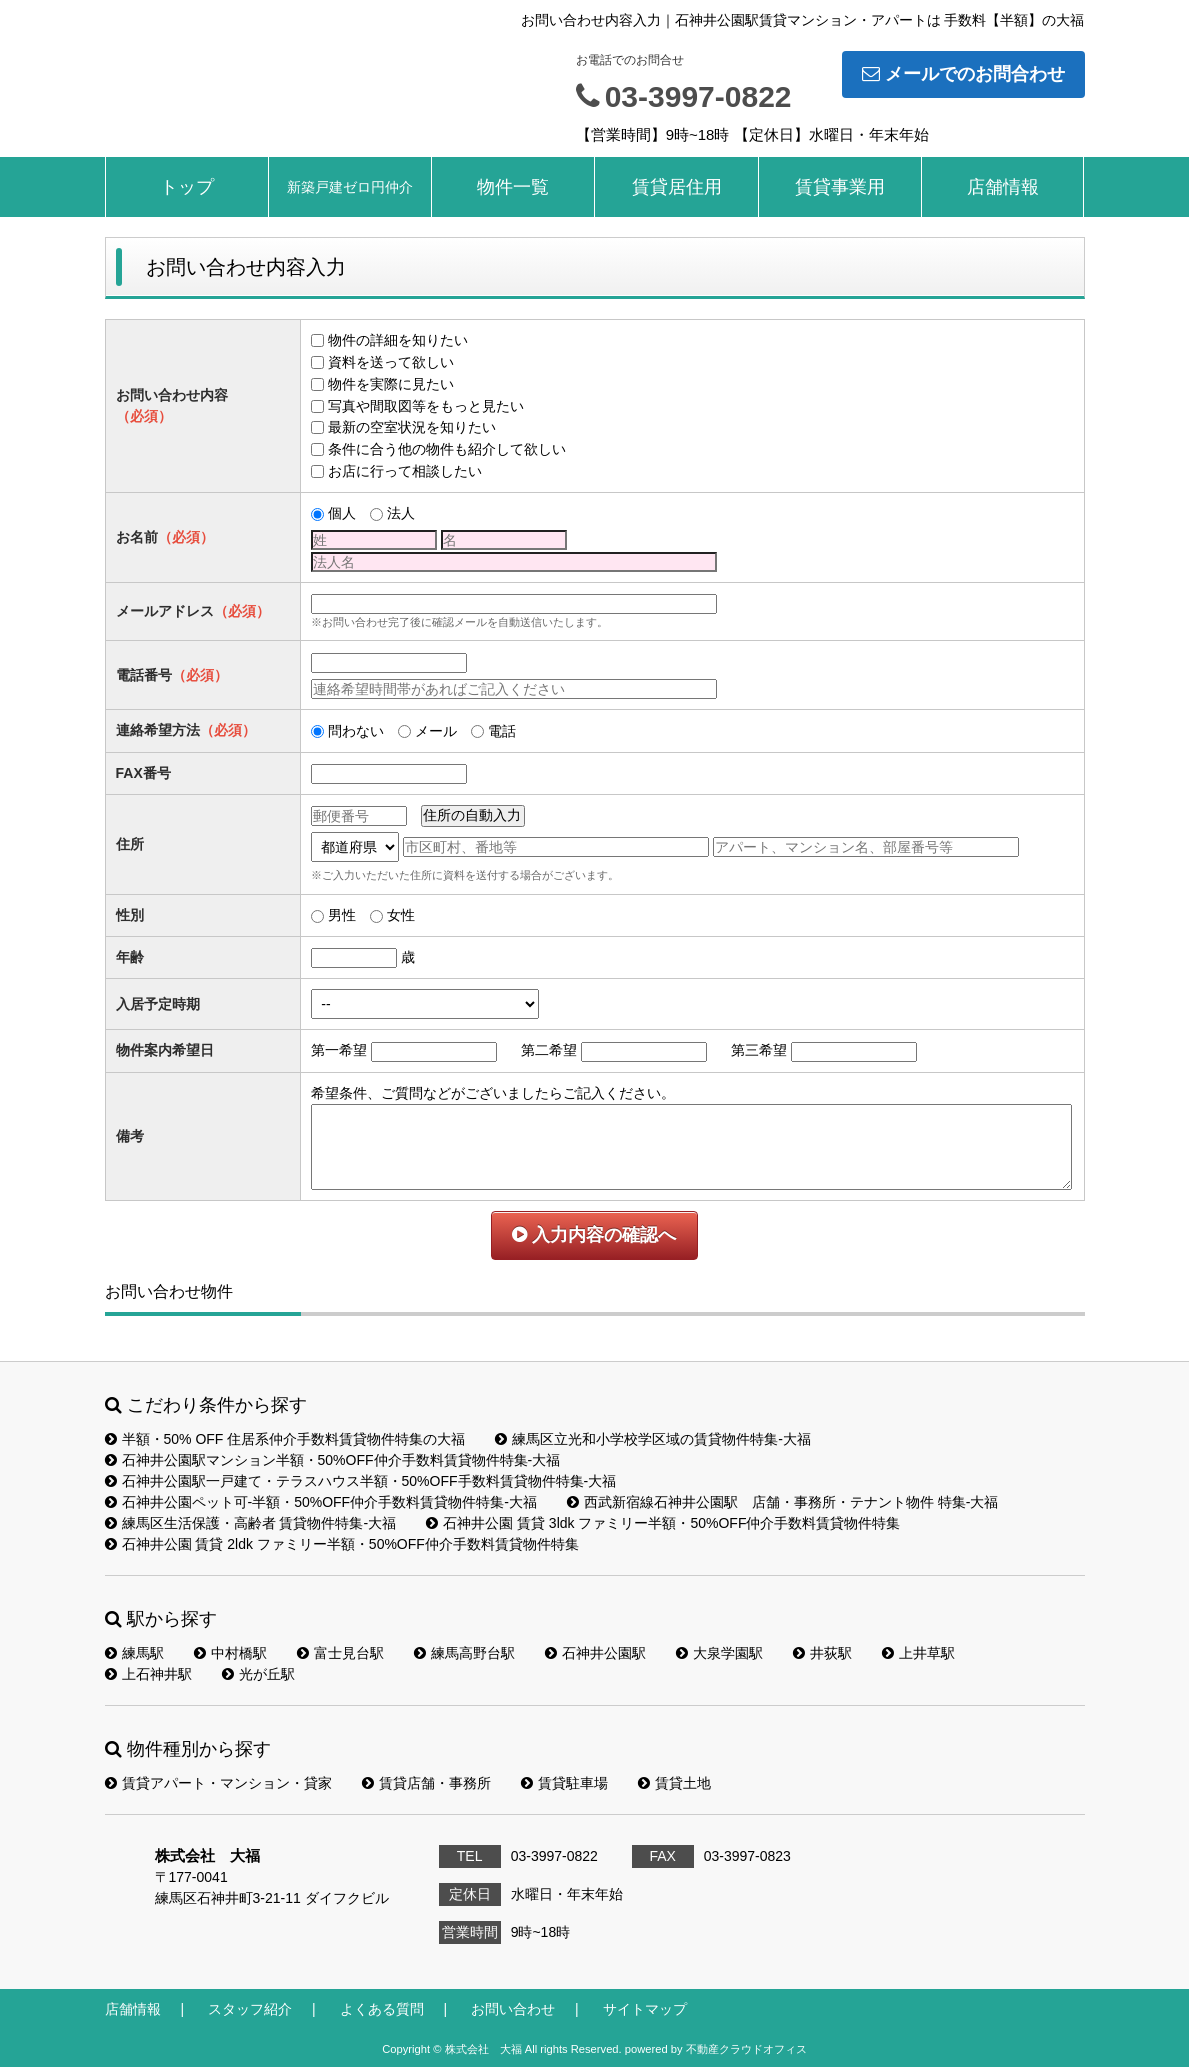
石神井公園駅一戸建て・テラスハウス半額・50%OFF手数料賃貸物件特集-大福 (361, 1481)
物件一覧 (513, 187)
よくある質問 (382, 2009)
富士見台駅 (340, 1653)
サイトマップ (645, 2009)
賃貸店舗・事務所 (426, 1783)
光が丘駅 (258, 1674)
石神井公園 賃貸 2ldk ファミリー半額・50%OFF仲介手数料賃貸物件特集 (342, 1544)
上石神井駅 (148, 1674)
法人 (401, 513)
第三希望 (759, 1050)
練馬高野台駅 (464, 1653)
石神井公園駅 (595, 1653)
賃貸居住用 (677, 187)
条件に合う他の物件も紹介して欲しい (447, 449)
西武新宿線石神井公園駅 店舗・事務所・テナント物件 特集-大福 (783, 1502)
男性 (342, 915)
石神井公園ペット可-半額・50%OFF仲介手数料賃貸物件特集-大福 (321, 1502)
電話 (502, 731)
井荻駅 (822, 1653)
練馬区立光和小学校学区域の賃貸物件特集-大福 (653, 1439)
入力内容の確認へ (594, 1235)
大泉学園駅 (719, 1653)
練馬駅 (134, 1653)
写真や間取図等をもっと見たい (426, 406)
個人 (342, 513)
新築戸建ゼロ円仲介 (350, 187)
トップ (187, 187)
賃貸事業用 (840, 187)
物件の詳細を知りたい (398, 340)
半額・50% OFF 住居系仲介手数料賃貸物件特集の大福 (285, 1439)
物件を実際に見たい (391, 384)
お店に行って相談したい (405, 471)
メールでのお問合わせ (963, 74)
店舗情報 (1003, 187)
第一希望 (339, 1050)
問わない (356, 731)
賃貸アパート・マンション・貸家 (218, 1783)
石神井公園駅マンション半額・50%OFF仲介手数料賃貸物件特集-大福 (333, 1460)
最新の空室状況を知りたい (412, 427)
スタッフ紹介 (250, 2009)
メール (436, 731)
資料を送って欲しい (391, 362)
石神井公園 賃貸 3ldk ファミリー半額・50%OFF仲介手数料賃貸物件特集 (663, 1523)
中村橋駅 (230, 1653)
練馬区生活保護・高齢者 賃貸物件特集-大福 (251, 1523)
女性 (401, 915)
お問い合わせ (513, 2009)
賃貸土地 (674, 1783)
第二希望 (549, 1050)
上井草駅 (918, 1653)
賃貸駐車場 (564, 1783)
